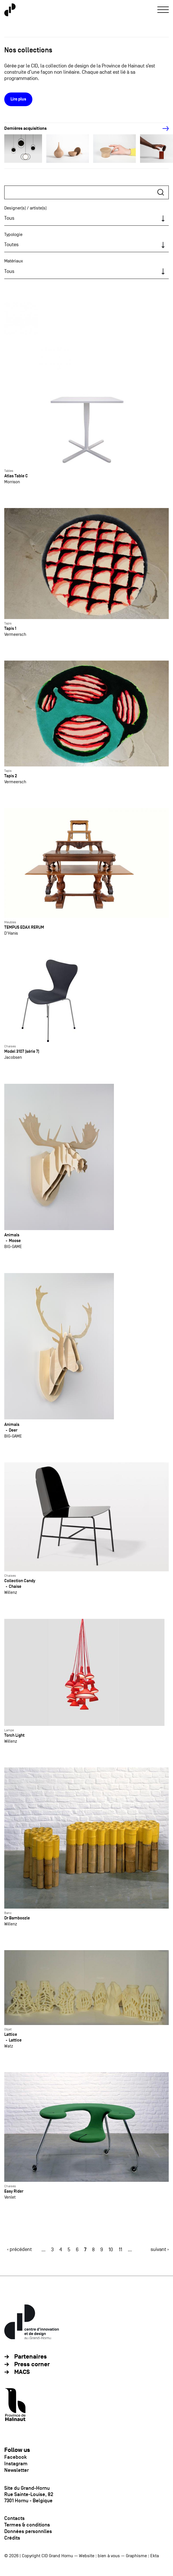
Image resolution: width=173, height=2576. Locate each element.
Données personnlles (28, 2531)
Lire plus (18, 99)
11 (120, 2250)
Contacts (14, 2518)
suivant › (160, 2249)
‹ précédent (19, 2249)
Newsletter (16, 2470)
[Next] (162, 128)
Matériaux (13, 261)
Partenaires (30, 2357)
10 (111, 2250)
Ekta (154, 2555)
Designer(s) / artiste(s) (25, 208)
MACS (22, 2372)
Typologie (13, 234)
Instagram (16, 2463)
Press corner (32, 2364)
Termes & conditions (27, 2525)
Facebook (15, 2457)
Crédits (12, 2538)
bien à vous (109, 2555)
